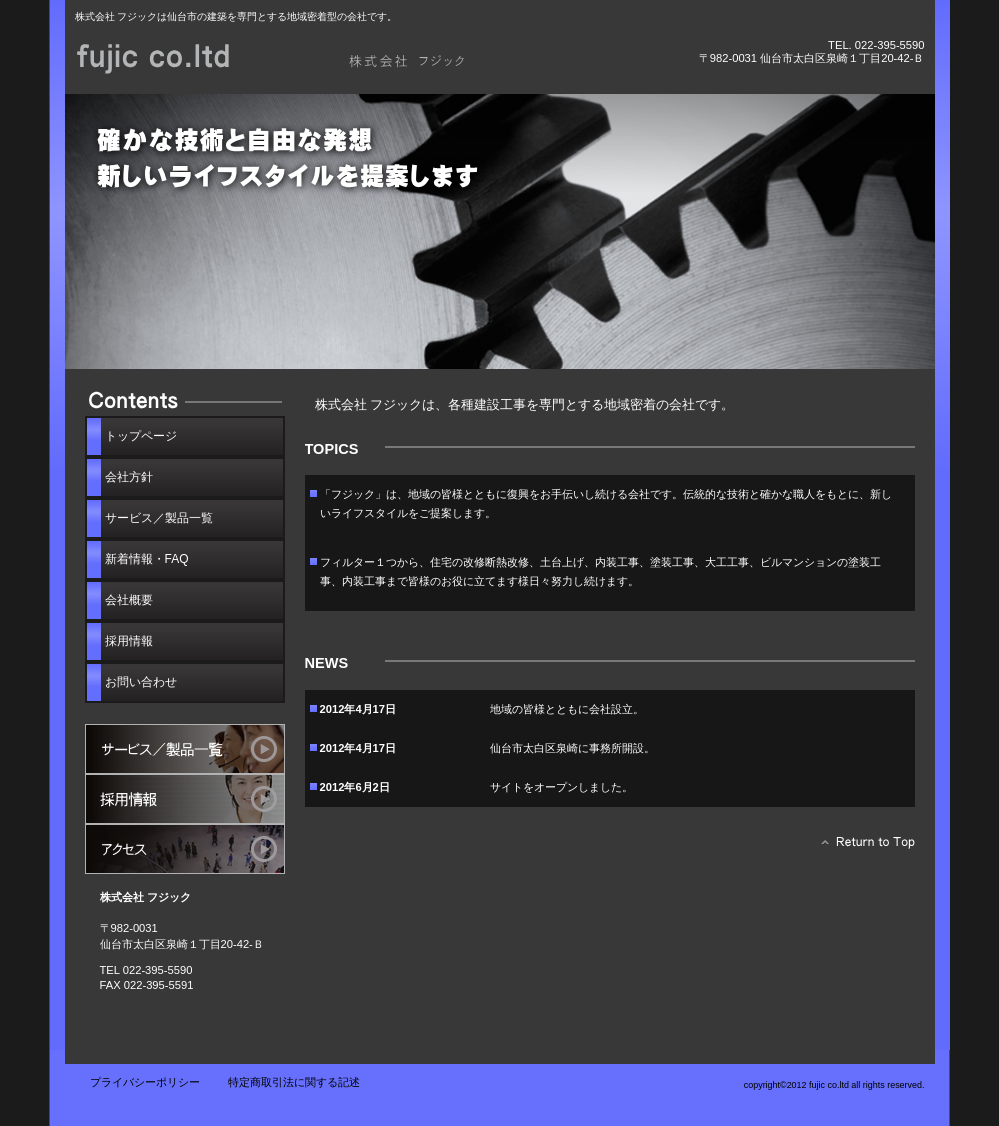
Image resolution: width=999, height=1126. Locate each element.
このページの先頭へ (862, 847)
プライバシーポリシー (145, 1082)
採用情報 (185, 799)
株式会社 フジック (300, 57)
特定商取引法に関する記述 (294, 1082)
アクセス (185, 849)
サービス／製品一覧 (185, 749)
